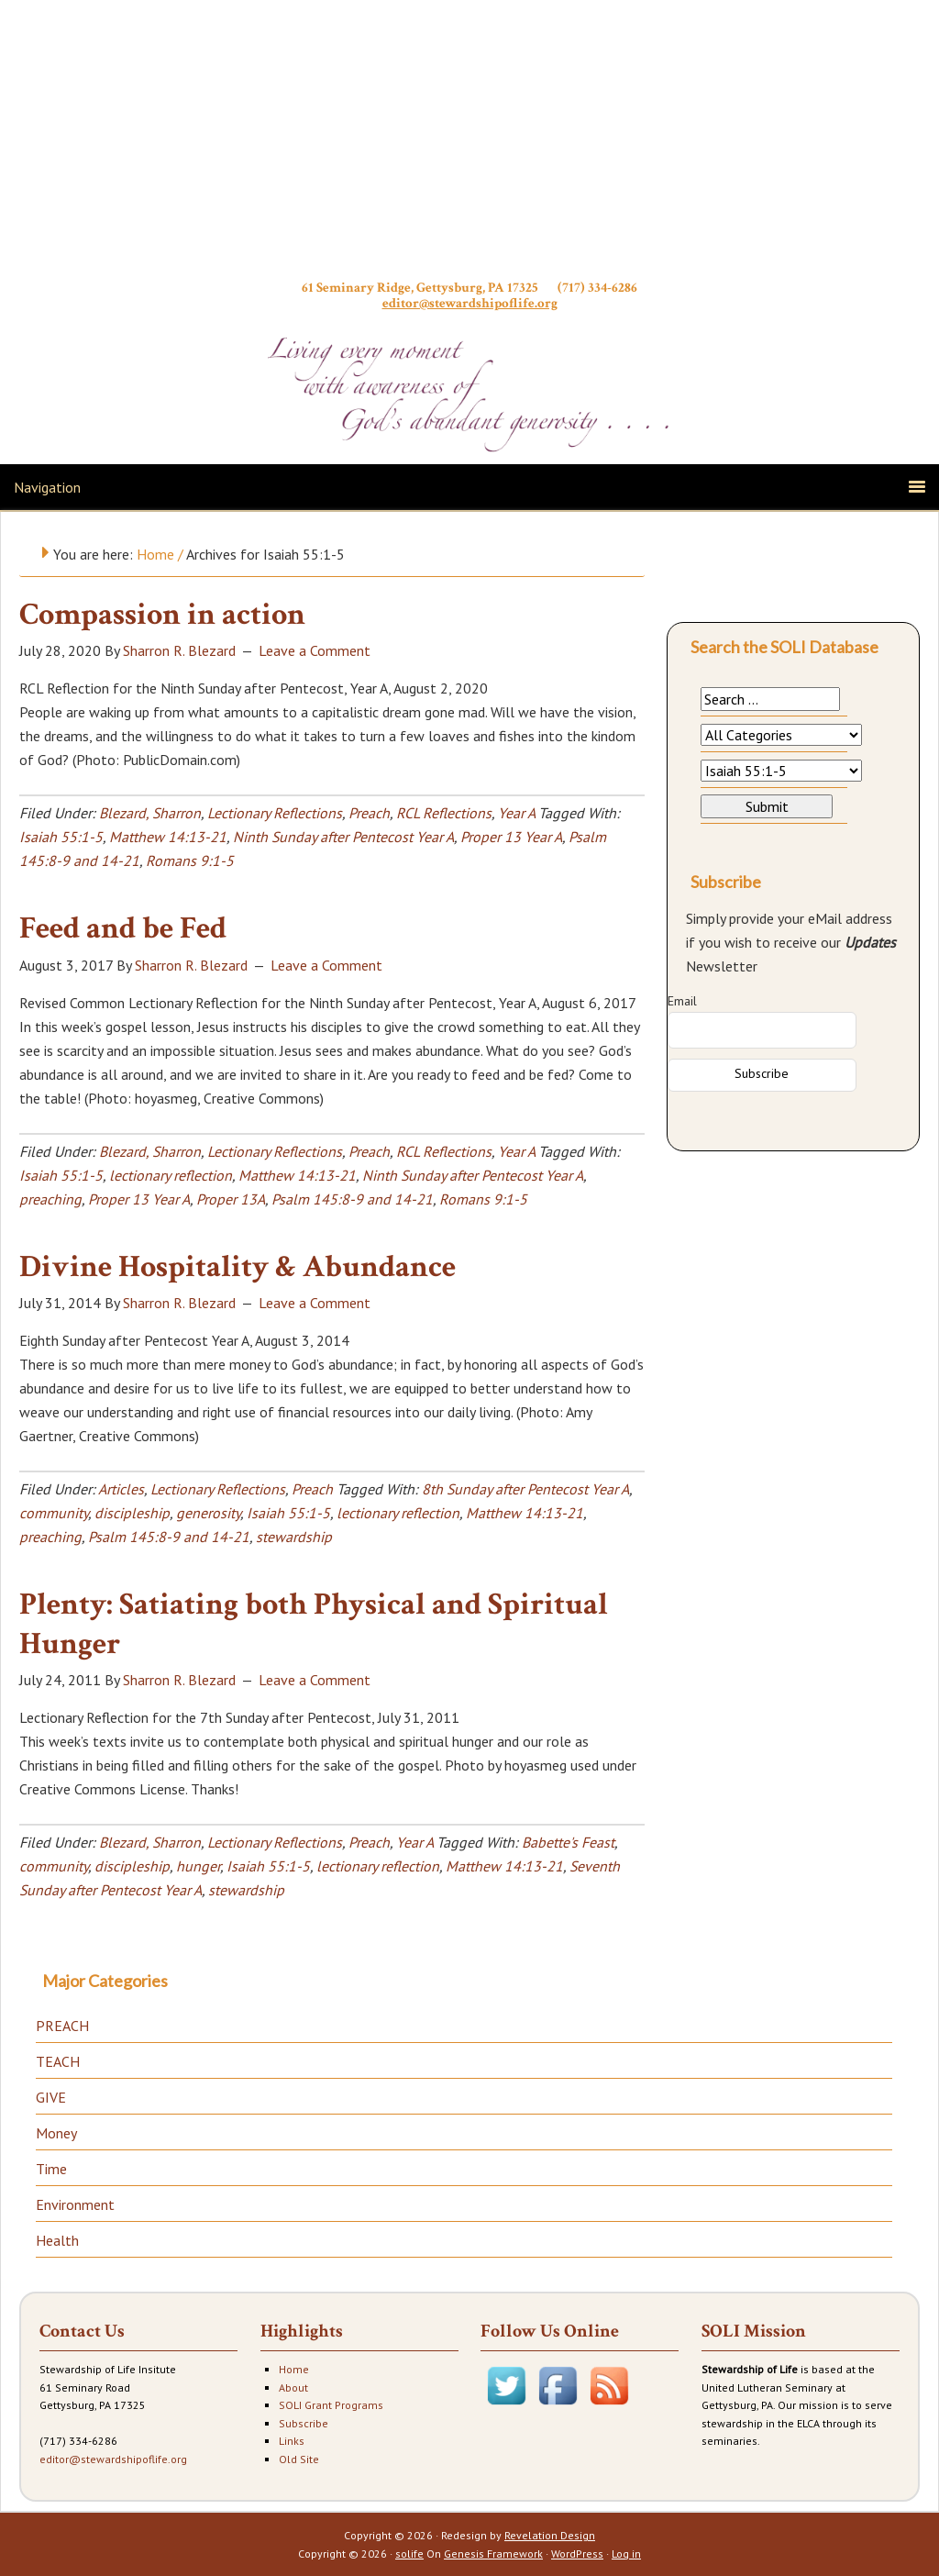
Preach (369, 813)
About (293, 2387)
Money (56, 2133)
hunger (198, 1866)
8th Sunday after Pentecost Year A (525, 1489)
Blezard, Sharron (150, 813)
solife (409, 2553)
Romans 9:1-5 (190, 860)
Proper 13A (230, 1199)
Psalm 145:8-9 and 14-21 (352, 1199)
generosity (208, 1513)
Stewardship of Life (469, 144)
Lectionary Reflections (274, 813)
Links (291, 2441)
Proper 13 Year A (511, 836)
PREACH (62, 2025)
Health (57, 2240)
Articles (121, 1489)
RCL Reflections (444, 813)
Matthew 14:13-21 (167, 836)
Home (294, 2369)
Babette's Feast (568, 1842)
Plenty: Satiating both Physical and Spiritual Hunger (313, 1624)
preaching (50, 1199)
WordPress (577, 2553)
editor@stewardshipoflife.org (470, 303)
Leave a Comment (314, 650)
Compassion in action (162, 614)
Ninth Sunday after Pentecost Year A (343, 836)
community (53, 1513)
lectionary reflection (170, 1175)
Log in (626, 2553)
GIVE (51, 2097)
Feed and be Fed (122, 928)
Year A (516, 813)
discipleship (132, 1513)
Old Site (299, 2459)
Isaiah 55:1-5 (61, 836)
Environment (75, 2204)
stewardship (294, 1536)
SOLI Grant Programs (331, 2405)
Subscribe (303, 2423)
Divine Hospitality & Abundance (237, 1267)
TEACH (58, 2061)
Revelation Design (549, 2535)
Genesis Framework (493, 2553)
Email (682, 1001)
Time (51, 2169)
